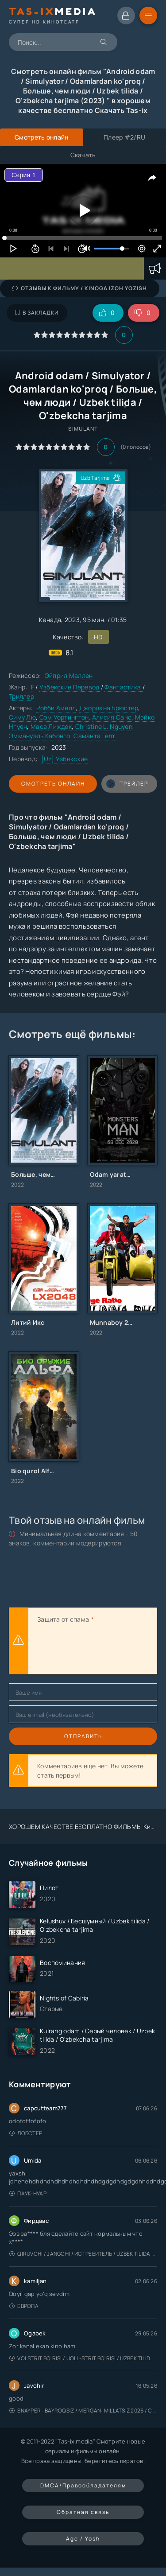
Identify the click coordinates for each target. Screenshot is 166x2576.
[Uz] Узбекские (64, 759)
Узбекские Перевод (69, 687)
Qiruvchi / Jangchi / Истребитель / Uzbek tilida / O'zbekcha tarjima (83, 2253)
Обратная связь (83, 2512)
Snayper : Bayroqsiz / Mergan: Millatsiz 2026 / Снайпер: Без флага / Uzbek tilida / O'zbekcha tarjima (83, 2410)
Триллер (21, 696)
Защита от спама (63, 1619)
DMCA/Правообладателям (83, 2485)
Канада (50, 619)
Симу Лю (22, 717)
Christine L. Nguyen (103, 726)
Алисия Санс (111, 717)
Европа (24, 2306)
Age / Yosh (83, 2538)
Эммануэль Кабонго (39, 736)
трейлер (127, 783)
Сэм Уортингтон (64, 717)
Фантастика (123, 687)
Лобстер (25, 2133)
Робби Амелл (56, 708)
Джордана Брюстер (108, 708)
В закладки (36, 312)
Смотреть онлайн (53, 783)
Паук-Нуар (27, 2193)
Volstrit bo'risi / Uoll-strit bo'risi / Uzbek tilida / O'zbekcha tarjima (83, 2358)
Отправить (83, 1736)
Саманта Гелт (94, 736)
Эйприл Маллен (69, 675)
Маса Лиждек (51, 726)
